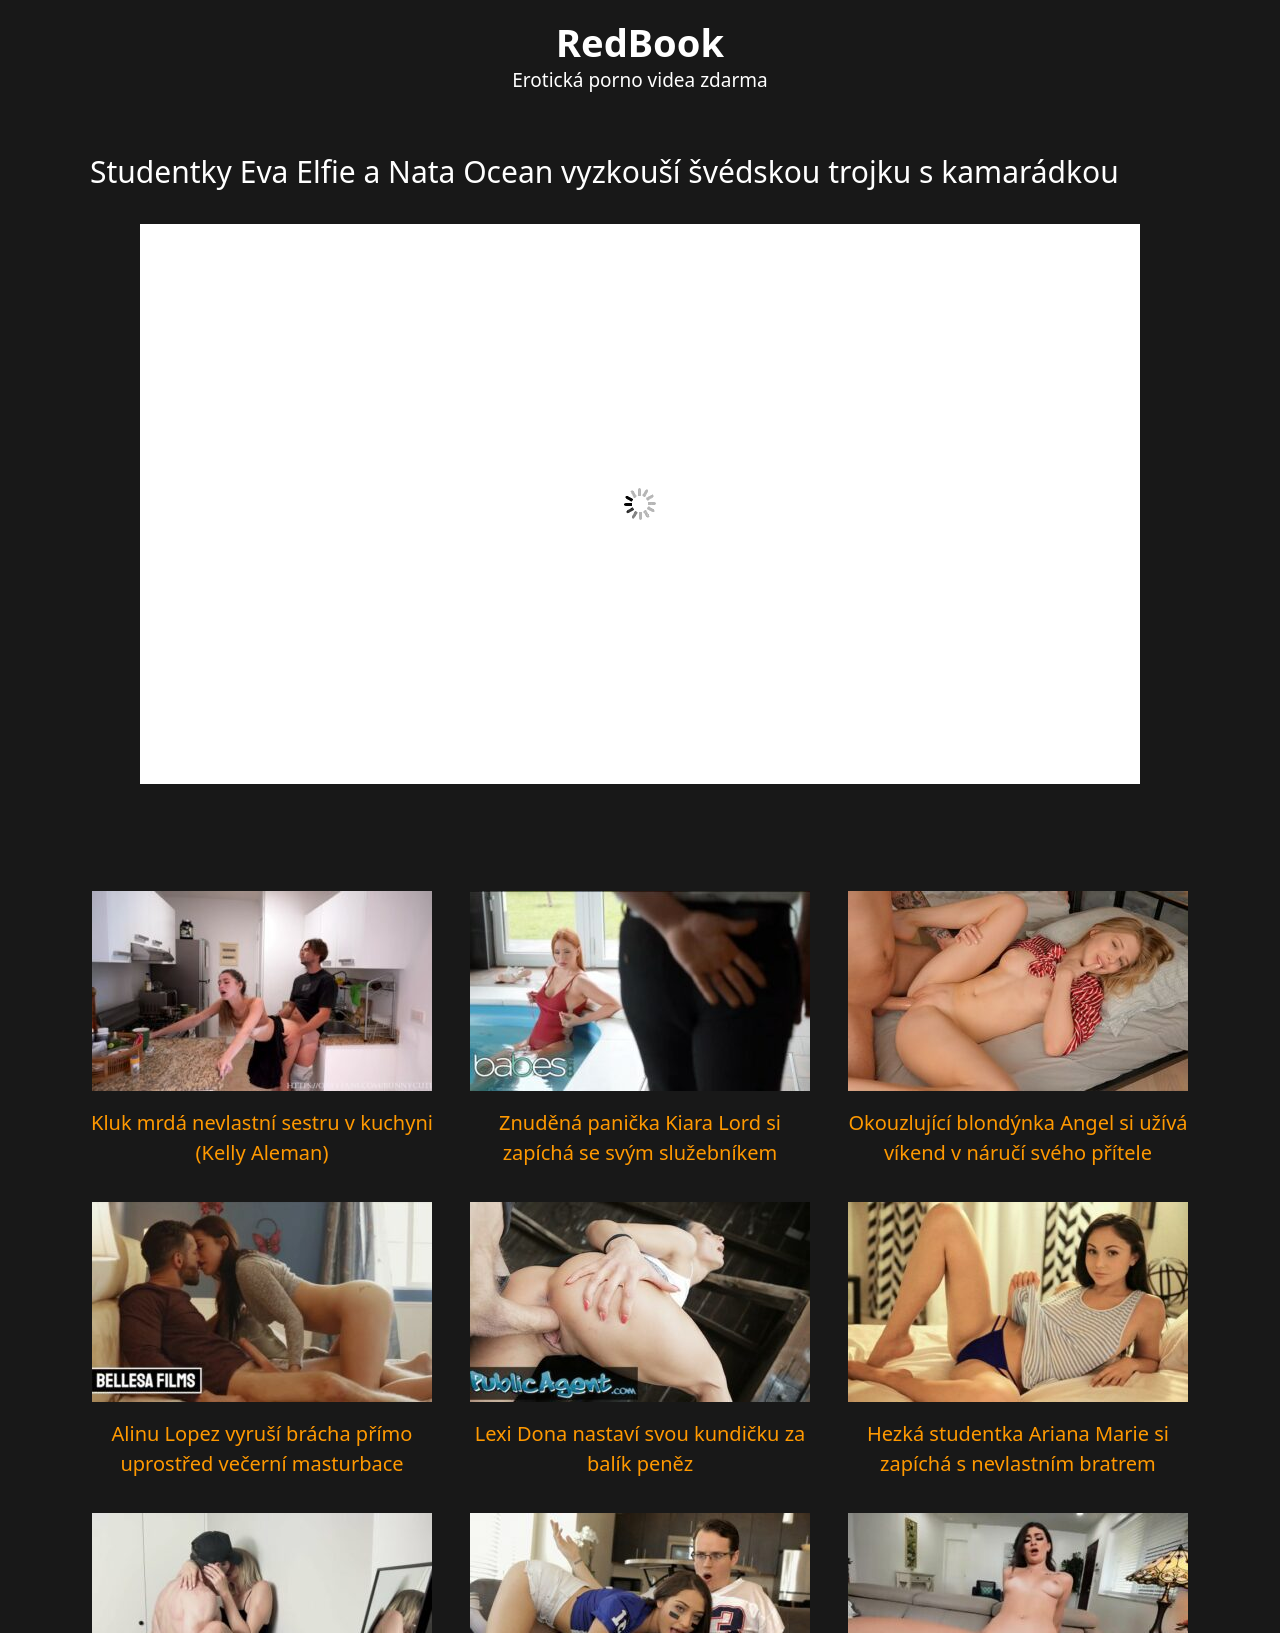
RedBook (640, 42)
